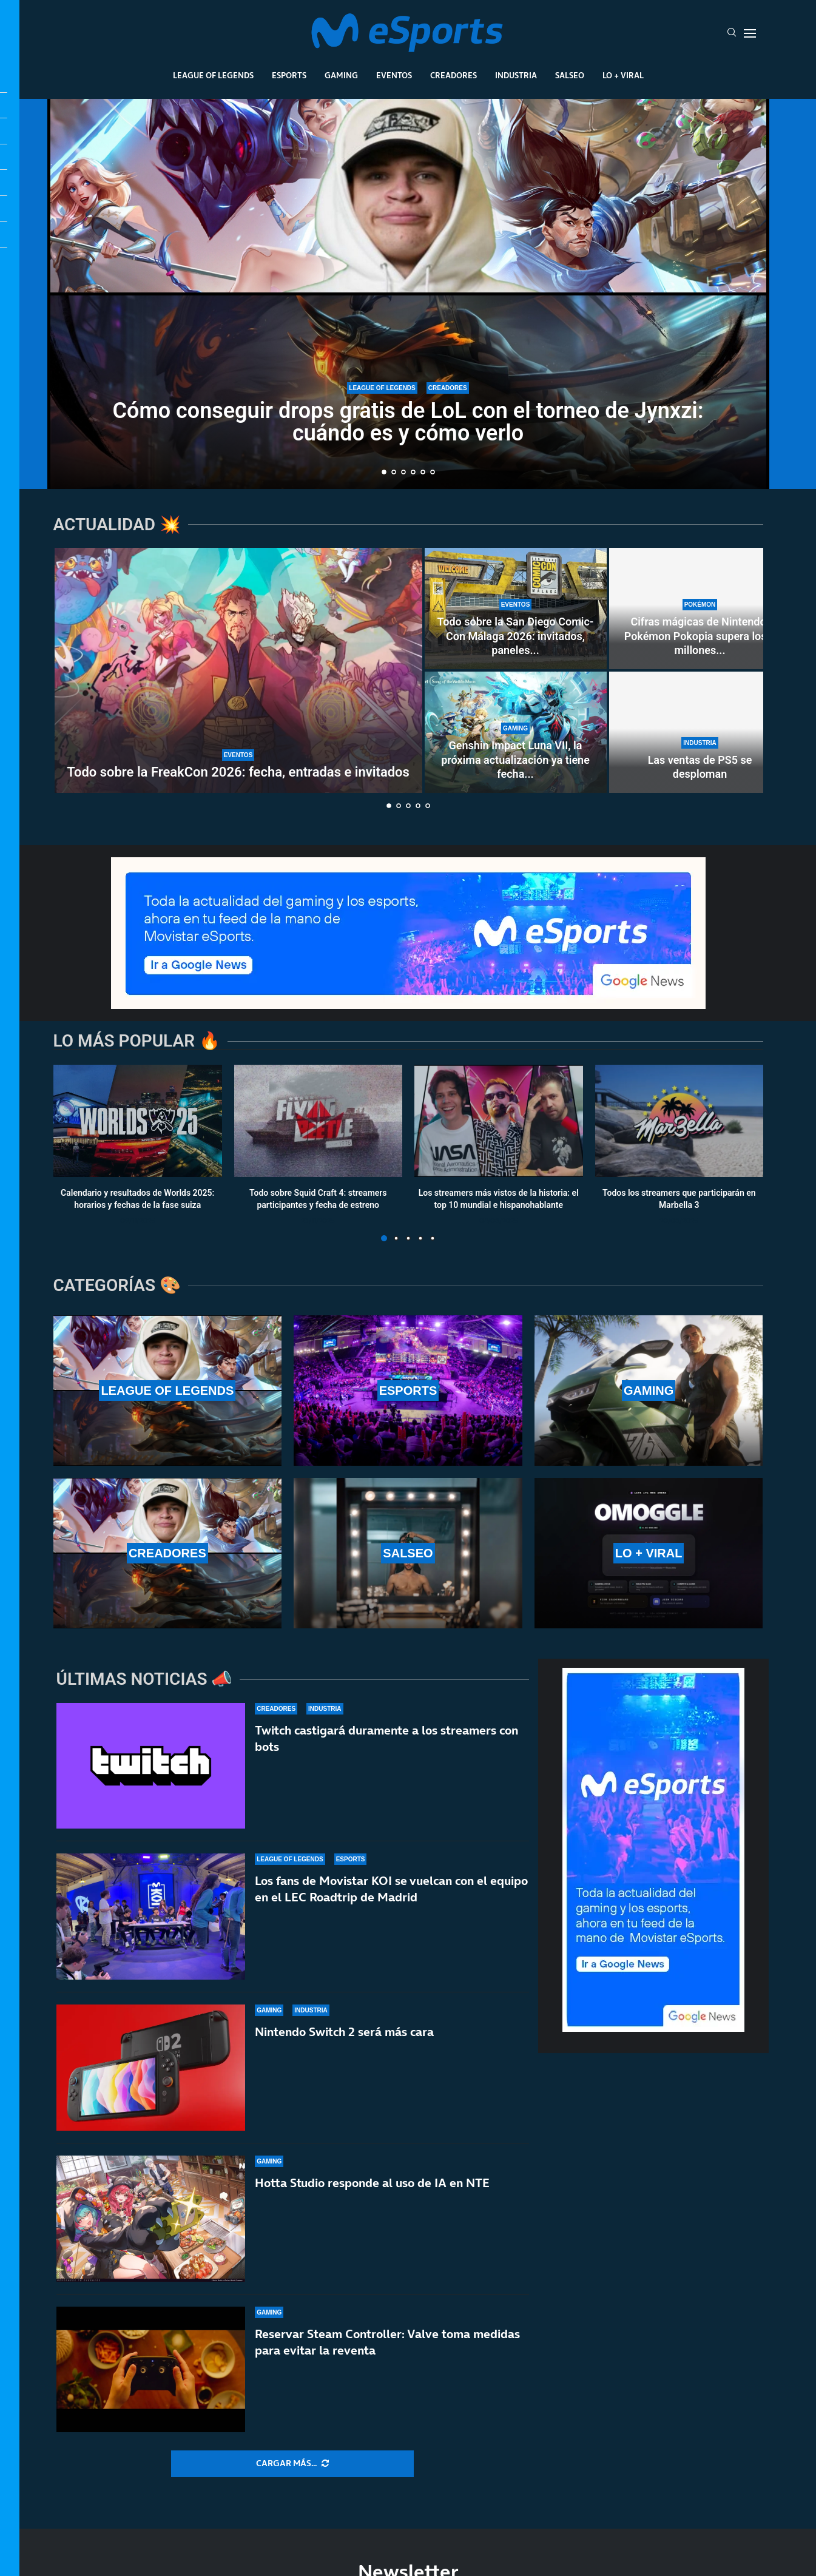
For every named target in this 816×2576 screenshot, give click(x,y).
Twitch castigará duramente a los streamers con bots (386, 1738)
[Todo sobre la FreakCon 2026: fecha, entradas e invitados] (238, 670)
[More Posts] (292, 2463)
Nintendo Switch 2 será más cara (344, 2031)
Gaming (341, 75)
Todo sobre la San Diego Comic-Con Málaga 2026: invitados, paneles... (515, 635)
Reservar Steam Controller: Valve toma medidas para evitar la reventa (387, 2352)
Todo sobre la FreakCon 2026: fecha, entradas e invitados (238, 772)
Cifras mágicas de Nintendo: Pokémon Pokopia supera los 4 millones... (700, 635)
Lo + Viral (623, 75)
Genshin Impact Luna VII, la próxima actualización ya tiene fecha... (515, 759)
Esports (289, 75)
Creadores (453, 75)
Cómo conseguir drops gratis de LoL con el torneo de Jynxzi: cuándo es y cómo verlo (407, 422)
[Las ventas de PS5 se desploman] (700, 732)
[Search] (732, 33)
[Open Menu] (750, 33)
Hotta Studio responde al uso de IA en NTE (372, 2182)
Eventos (394, 75)
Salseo (569, 75)
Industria (516, 75)
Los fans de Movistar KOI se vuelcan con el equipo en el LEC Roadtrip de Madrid (391, 1889)
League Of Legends (213, 75)
